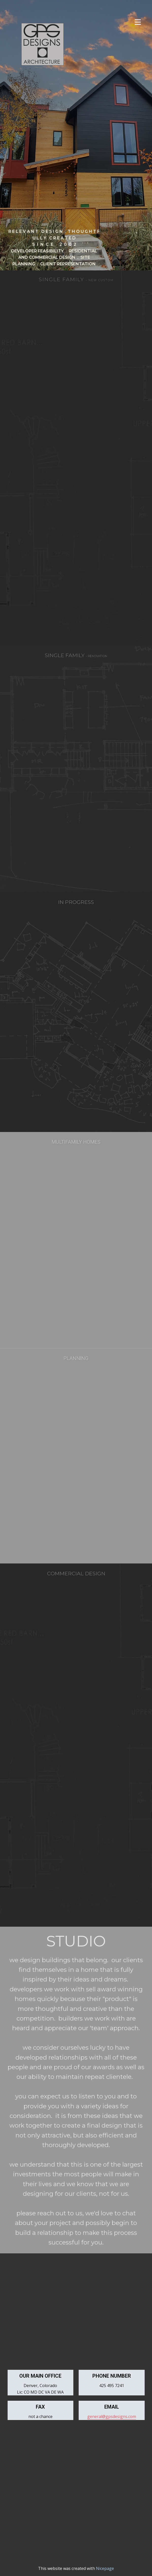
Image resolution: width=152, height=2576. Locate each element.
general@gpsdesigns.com (111, 2416)
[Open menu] (138, 22)
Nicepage (105, 2568)
